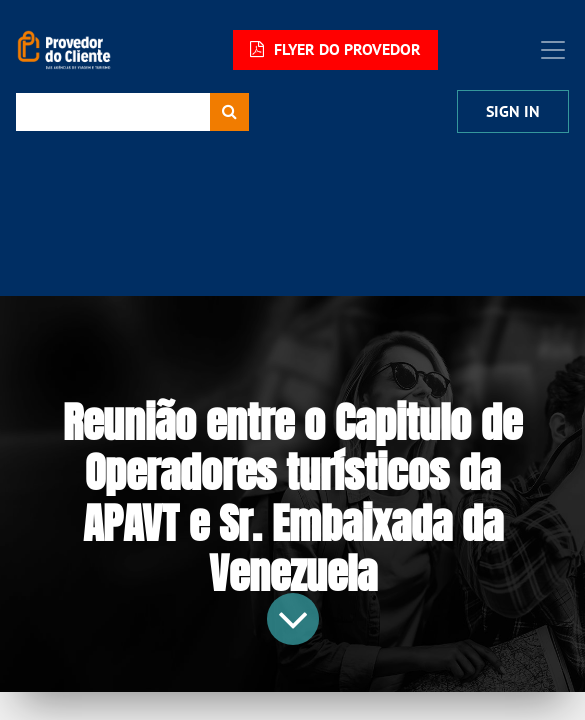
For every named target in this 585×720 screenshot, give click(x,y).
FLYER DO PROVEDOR (335, 49)
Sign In (513, 111)
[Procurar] (229, 112)
